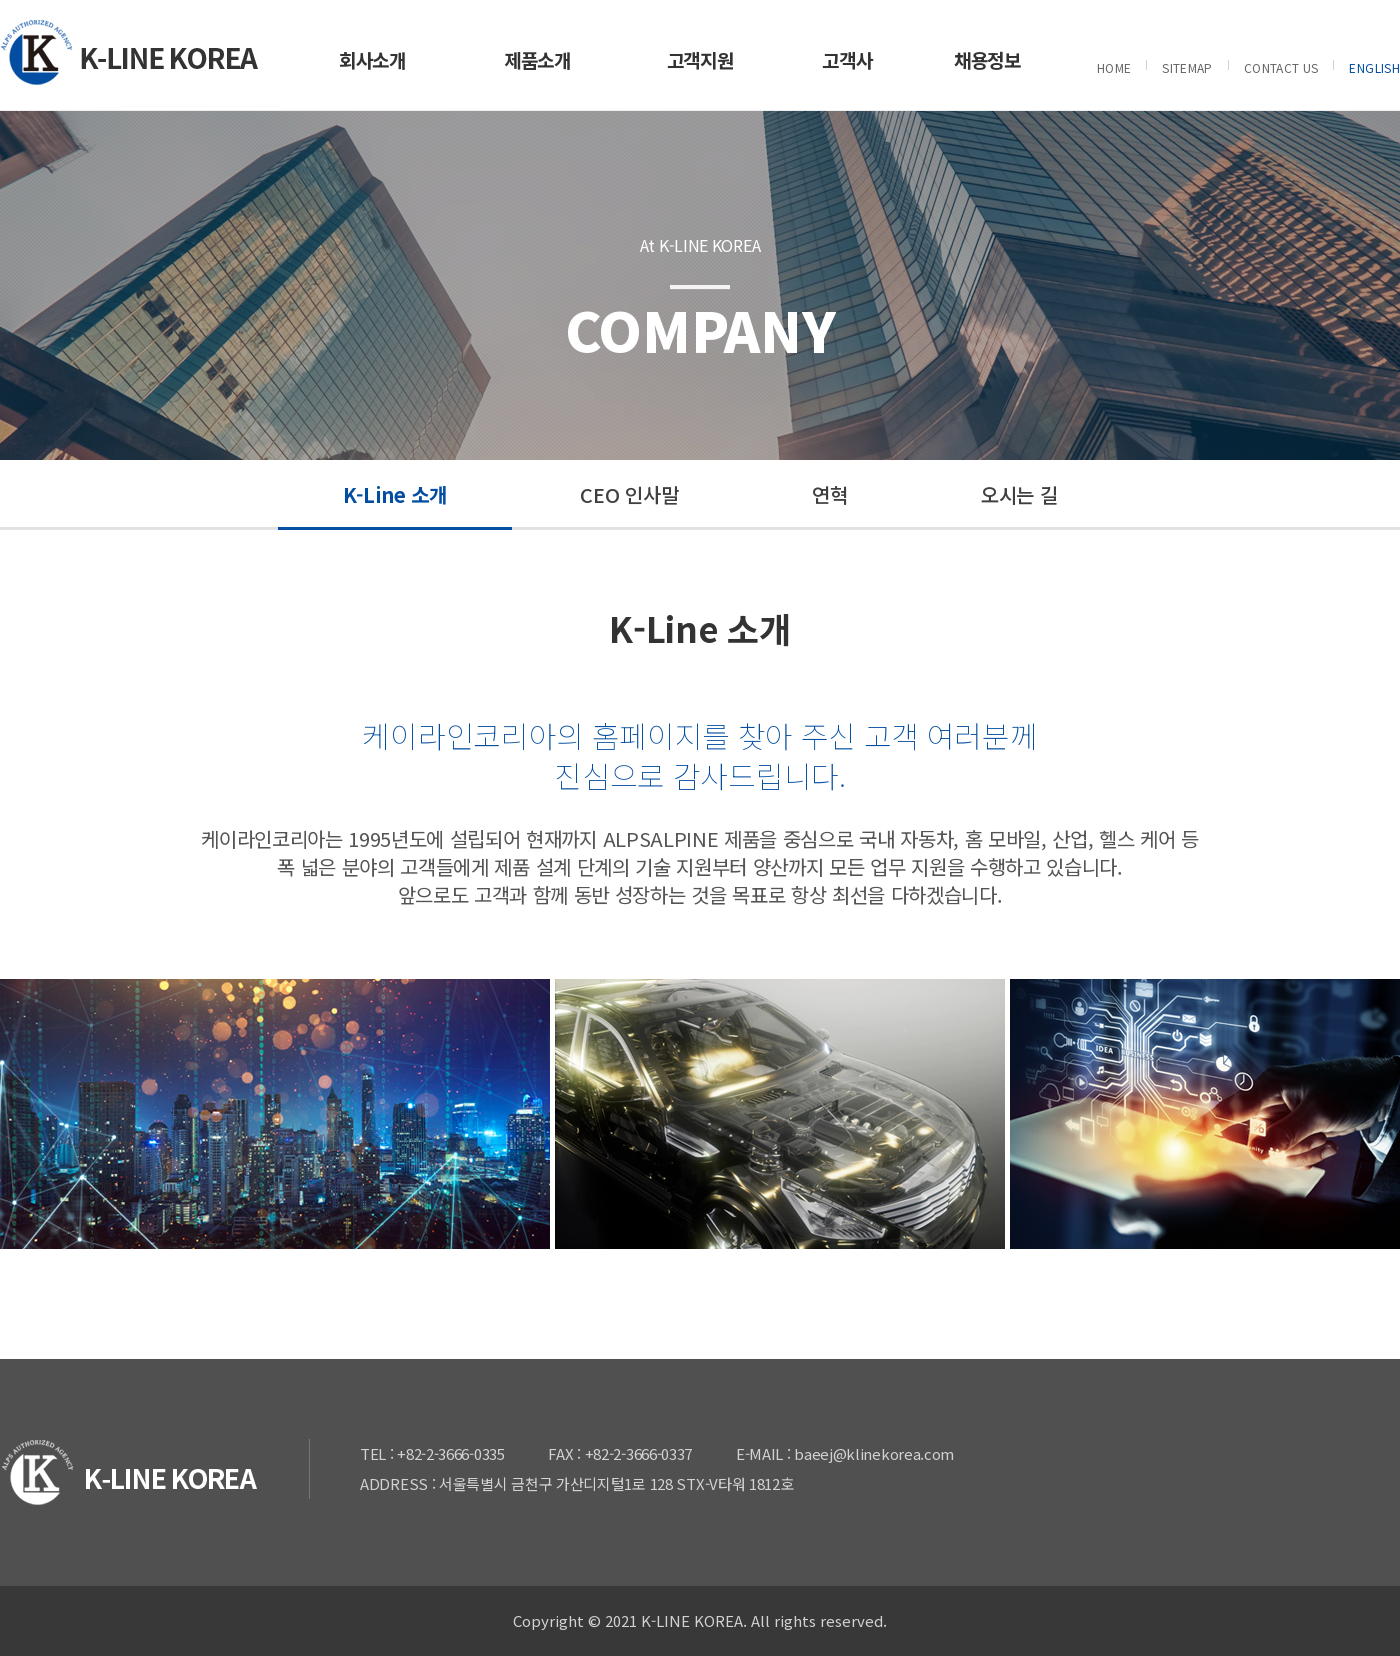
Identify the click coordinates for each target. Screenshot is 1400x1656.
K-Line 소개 (395, 494)
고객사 (847, 59)
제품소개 (537, 59)
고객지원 (700, 59)
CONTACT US (1281, 67)
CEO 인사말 (629, 494)
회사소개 (372, 59)
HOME (1114, 67)
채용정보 (987, 59)
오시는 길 (1019, 494)
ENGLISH (1374, 67)
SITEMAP (1187, 67)
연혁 (829, 494)
